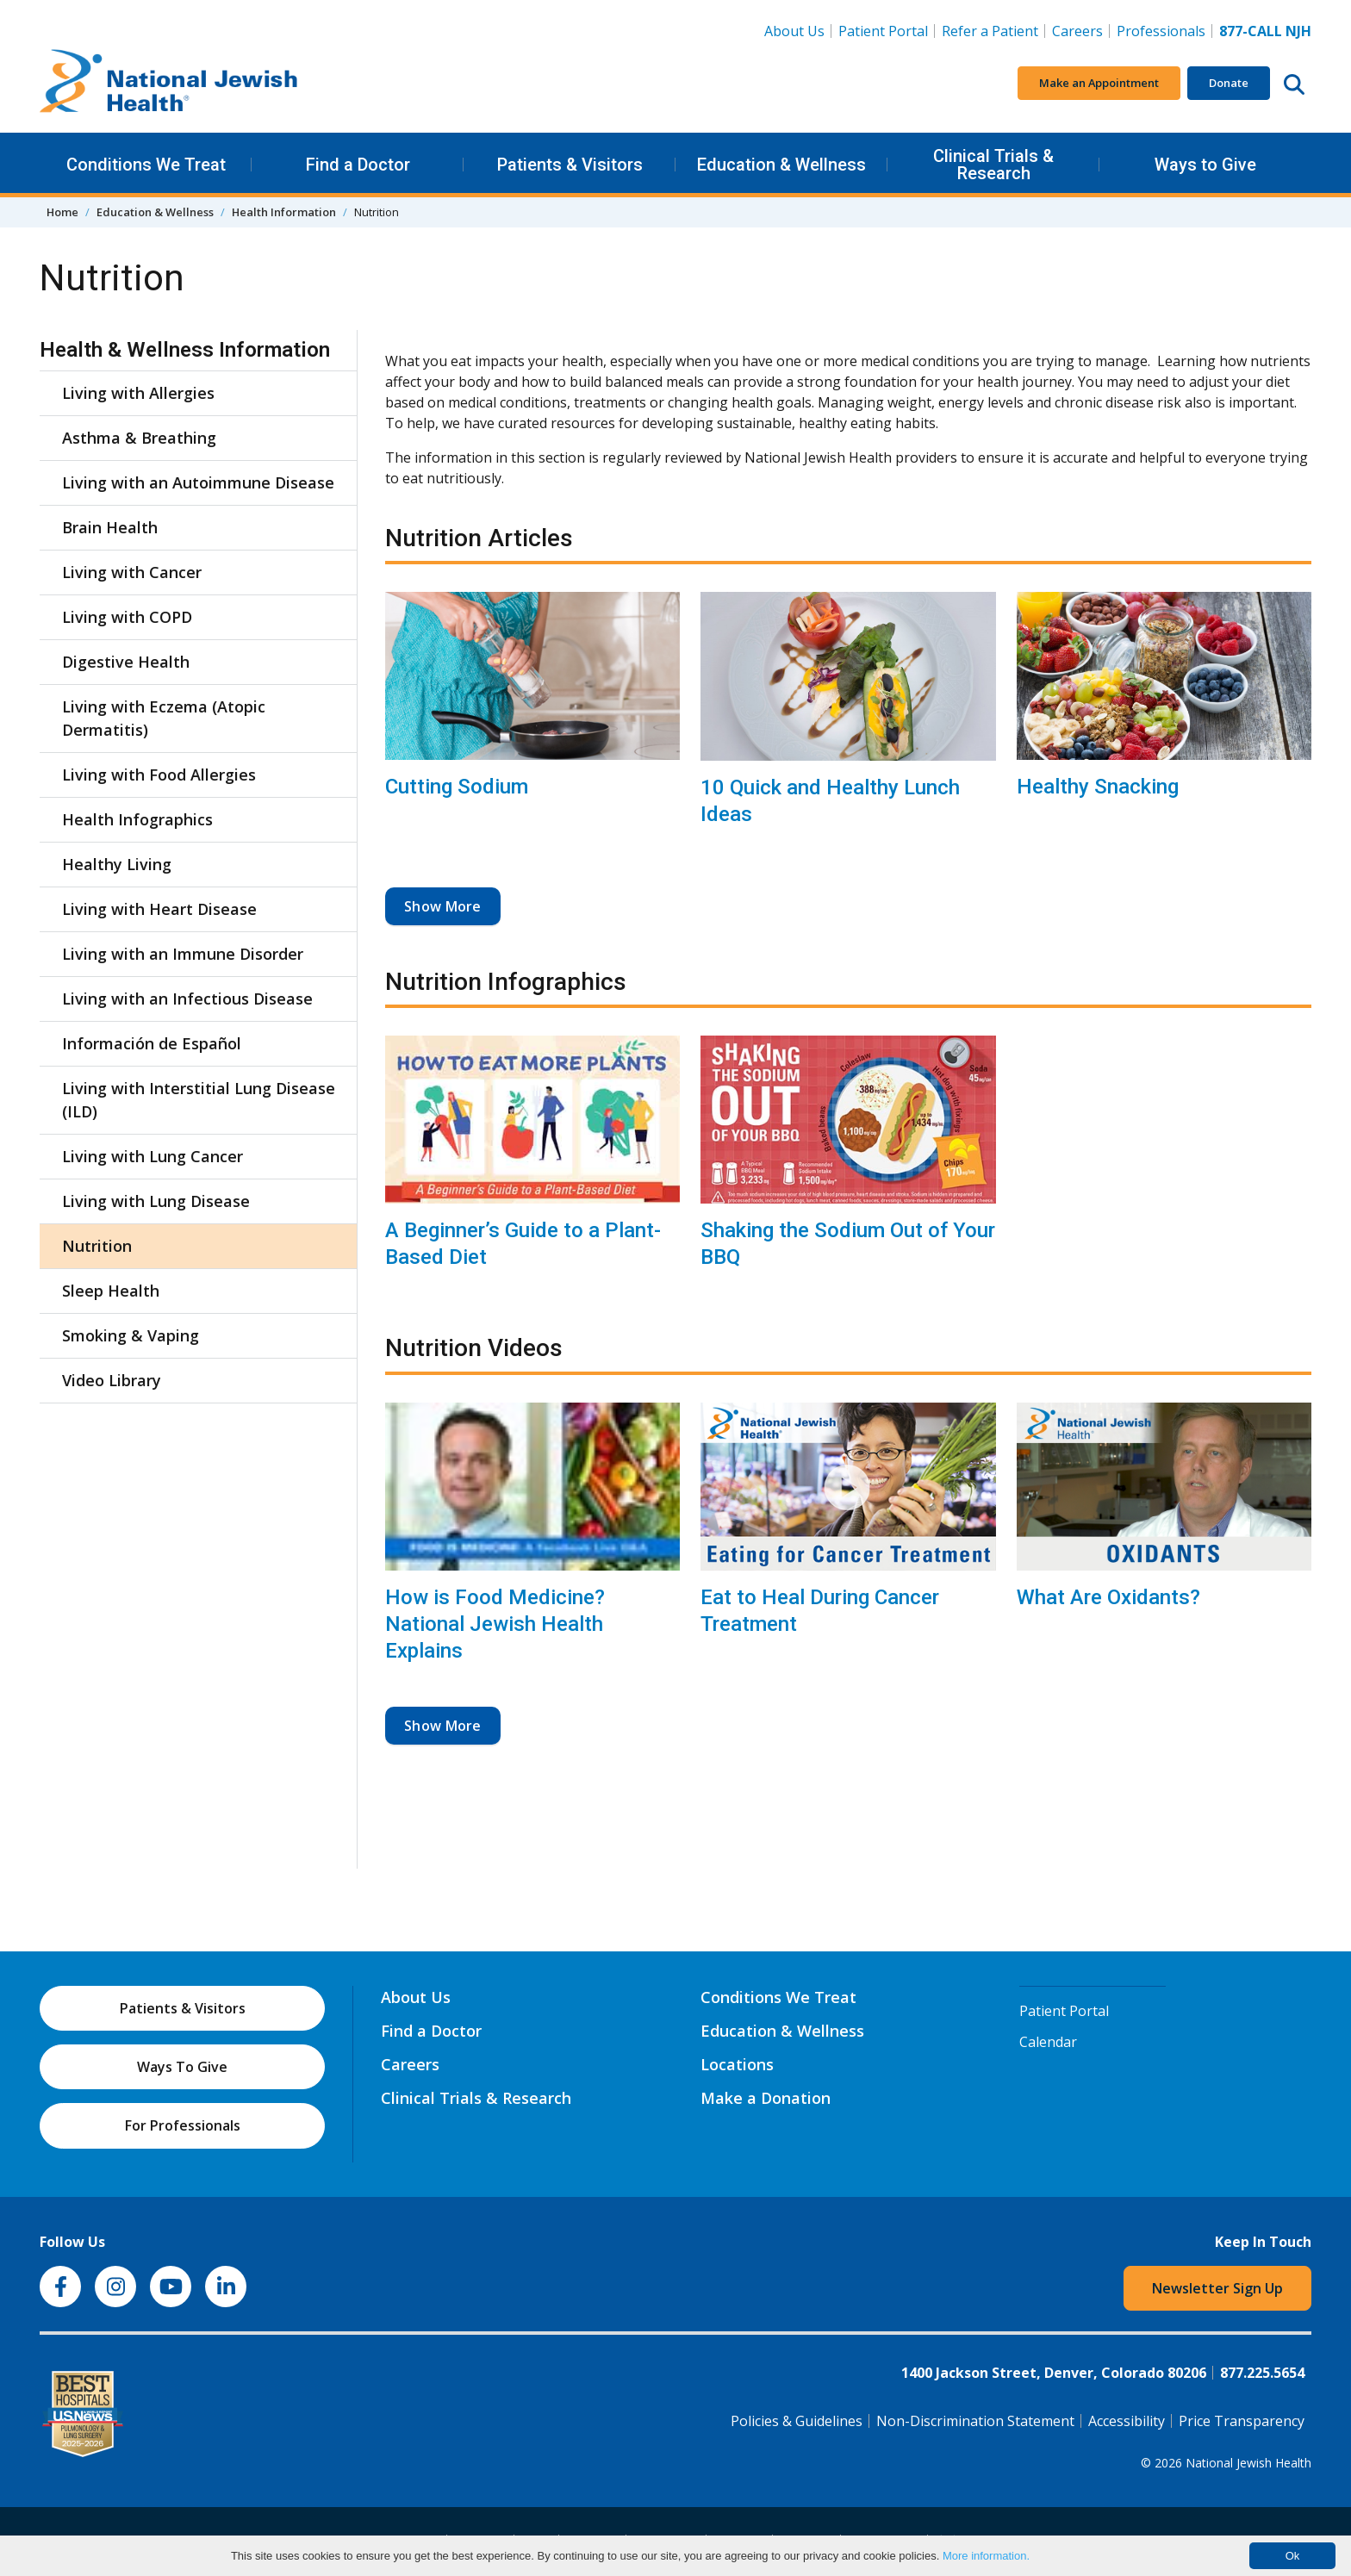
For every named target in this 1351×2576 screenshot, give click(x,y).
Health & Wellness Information (185, 350)
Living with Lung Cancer (152, 1156)
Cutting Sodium (456, 787)
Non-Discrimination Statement (975, 2420)
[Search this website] (1294, 83)
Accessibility (1126, 2420)
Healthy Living (116, 864)
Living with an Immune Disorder (182, 953)
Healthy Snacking (1098, 787)
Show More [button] (443, 906)
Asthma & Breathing (139, 437)
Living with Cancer (132, 572)
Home (62, 212)
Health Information (284, 212)
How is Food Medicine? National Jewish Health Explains (495, 1624)
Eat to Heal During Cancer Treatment (819, 1610)
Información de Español (151, 1043)
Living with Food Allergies (159, 774)
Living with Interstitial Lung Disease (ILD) (198, 1100)
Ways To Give (182, 2066)
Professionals (1161, 31)
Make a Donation (765, 2098)
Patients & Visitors (570, 164)
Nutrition (97, 1245)
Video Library (111, 1380)
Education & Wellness (781, 164)
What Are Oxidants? (1108, 1597)
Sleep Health (110, 1290)
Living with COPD (127, 617)
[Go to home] (169, 83)
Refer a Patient (990, 31)
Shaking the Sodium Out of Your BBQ (847, 1243)
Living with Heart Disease (159, 909)
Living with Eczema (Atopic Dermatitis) (163, 718)
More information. (986, 2555)
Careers (1081, 30)
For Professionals (182, 2125)
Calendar (1048, 2041)
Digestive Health (126, 661)
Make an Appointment (1099, 82)
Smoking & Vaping (130, 1335)
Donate (1228, 82)
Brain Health (110, 527)
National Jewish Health (1248, 2463)
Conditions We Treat (146, 164)
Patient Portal (883, 31)
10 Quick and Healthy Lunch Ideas (830, 800)
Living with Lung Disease (156, 1201)
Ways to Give (1205, 164)
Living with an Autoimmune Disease (198, 482)
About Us (794, 31)
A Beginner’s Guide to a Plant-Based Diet (523, 1243)
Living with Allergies (138, 393)
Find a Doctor (358, 164)
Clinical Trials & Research (993, 165)
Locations (737, 2064)
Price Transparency (1241, 2420)
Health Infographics (137, 819)
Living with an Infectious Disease (187, 998)
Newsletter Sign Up (1217, 2288)
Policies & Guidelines (796, 2420)
